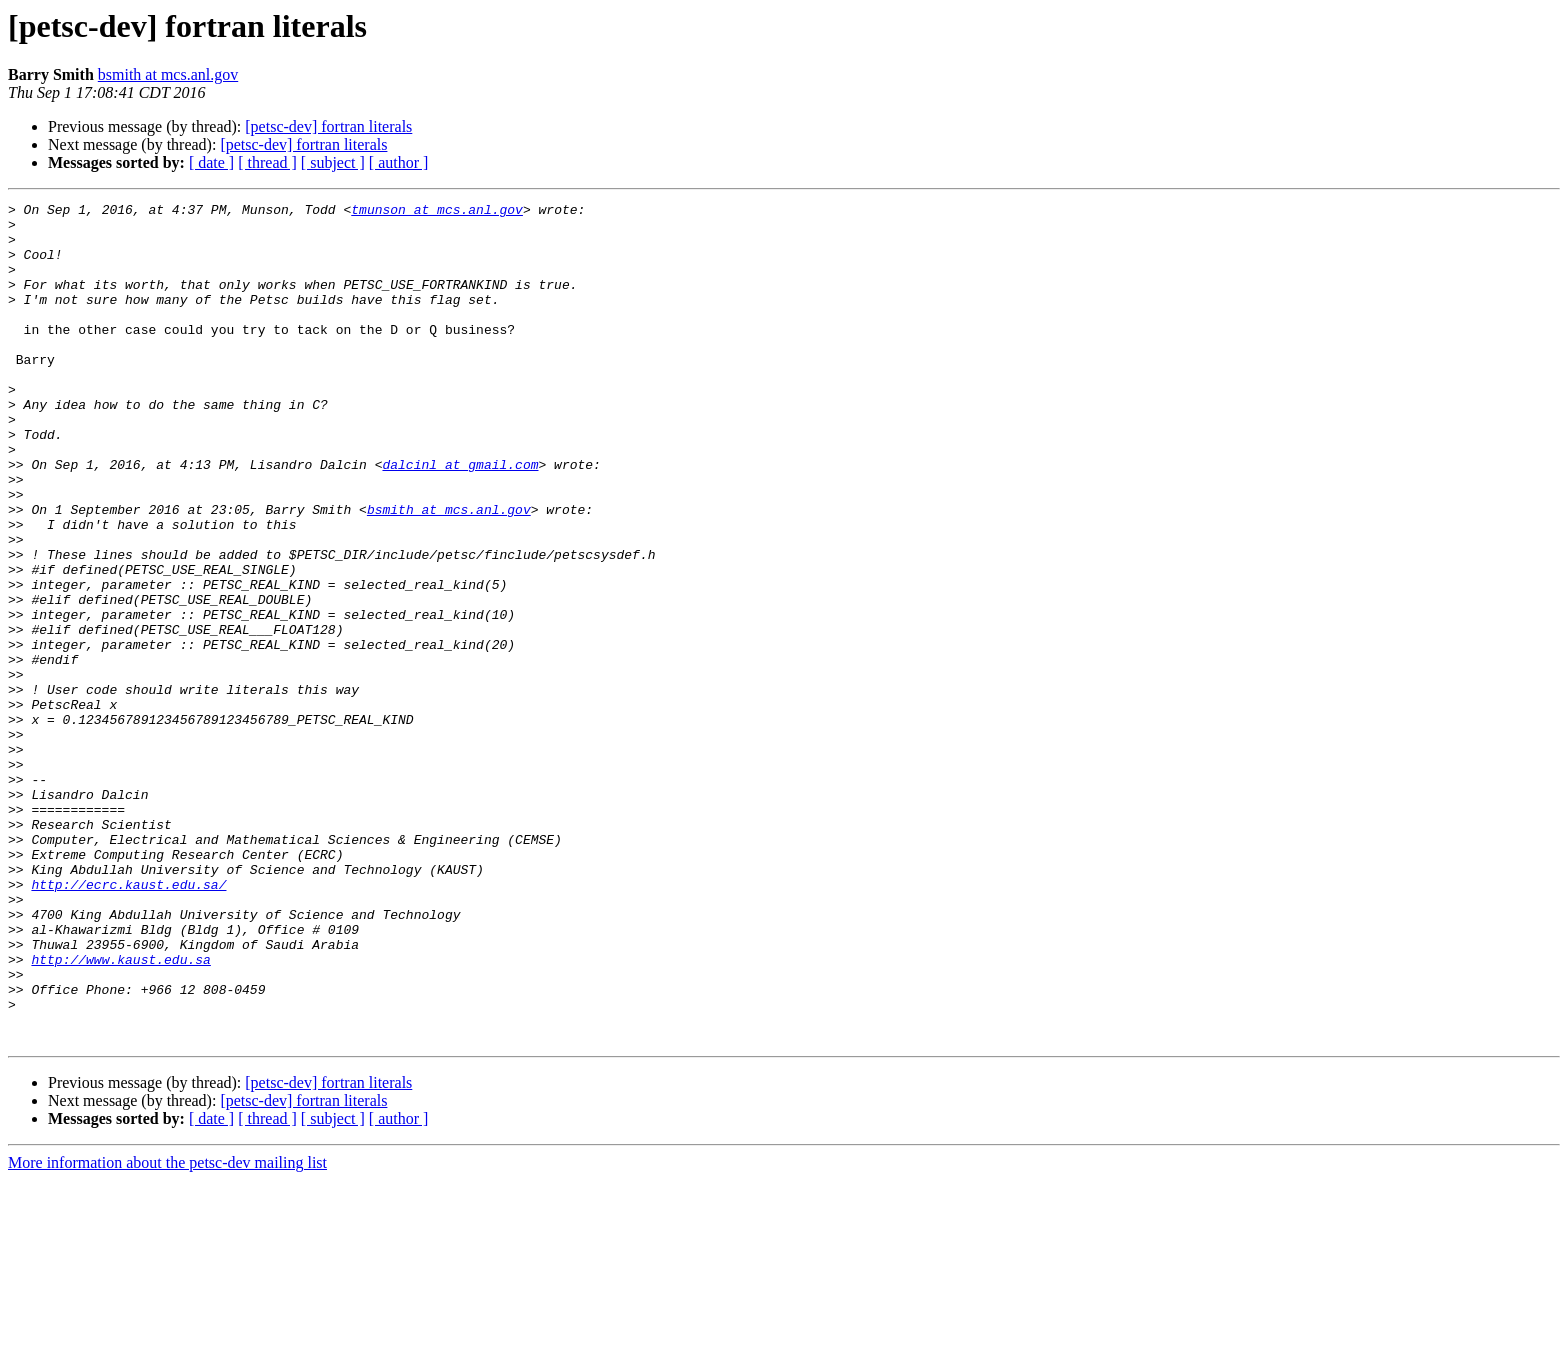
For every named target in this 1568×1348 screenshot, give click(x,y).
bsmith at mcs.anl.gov (168, 74)
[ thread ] (267, 162)
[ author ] (399, 162)
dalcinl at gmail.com (460, 518)
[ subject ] (333, 162)
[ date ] (211, 162)
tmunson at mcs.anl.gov (437, 212)
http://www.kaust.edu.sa (120, 1112)
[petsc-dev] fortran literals (328, 126)
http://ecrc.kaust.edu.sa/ (128, 1022)
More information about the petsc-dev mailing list (167, 1330)
